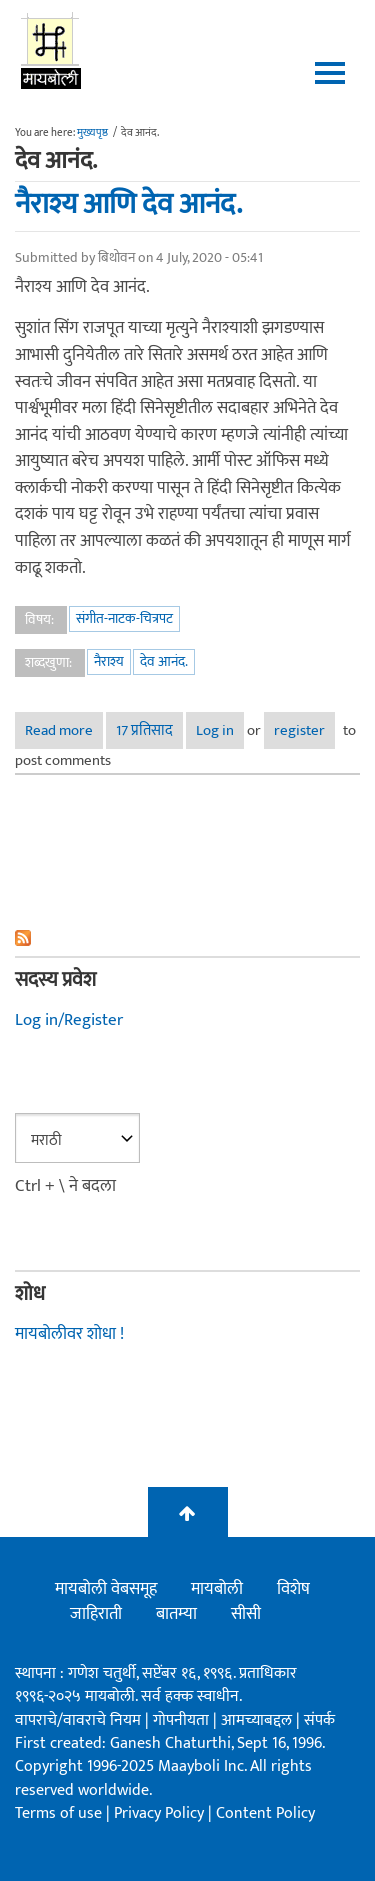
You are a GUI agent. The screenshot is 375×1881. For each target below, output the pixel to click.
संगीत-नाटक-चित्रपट (124, 618)
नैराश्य (109, 661)
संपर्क (319, 1720)
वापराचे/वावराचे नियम (78, 1720)
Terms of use (58, 1813)
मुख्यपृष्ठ (92, 133)
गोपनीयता (183, 1720)
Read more (64, 730)
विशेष (293, 1589)
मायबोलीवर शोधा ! (69, 1334)
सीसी (246, 1614)
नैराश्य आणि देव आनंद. (128, 204)
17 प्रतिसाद (144, 730)
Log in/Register (69, 1020)
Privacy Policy (161, 1813)
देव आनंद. (164, 661)
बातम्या (176, 1614)
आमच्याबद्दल (258, 1720)
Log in (215, 730)
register (299, 730)
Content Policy (265, 1813)
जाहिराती (96, 1614)
